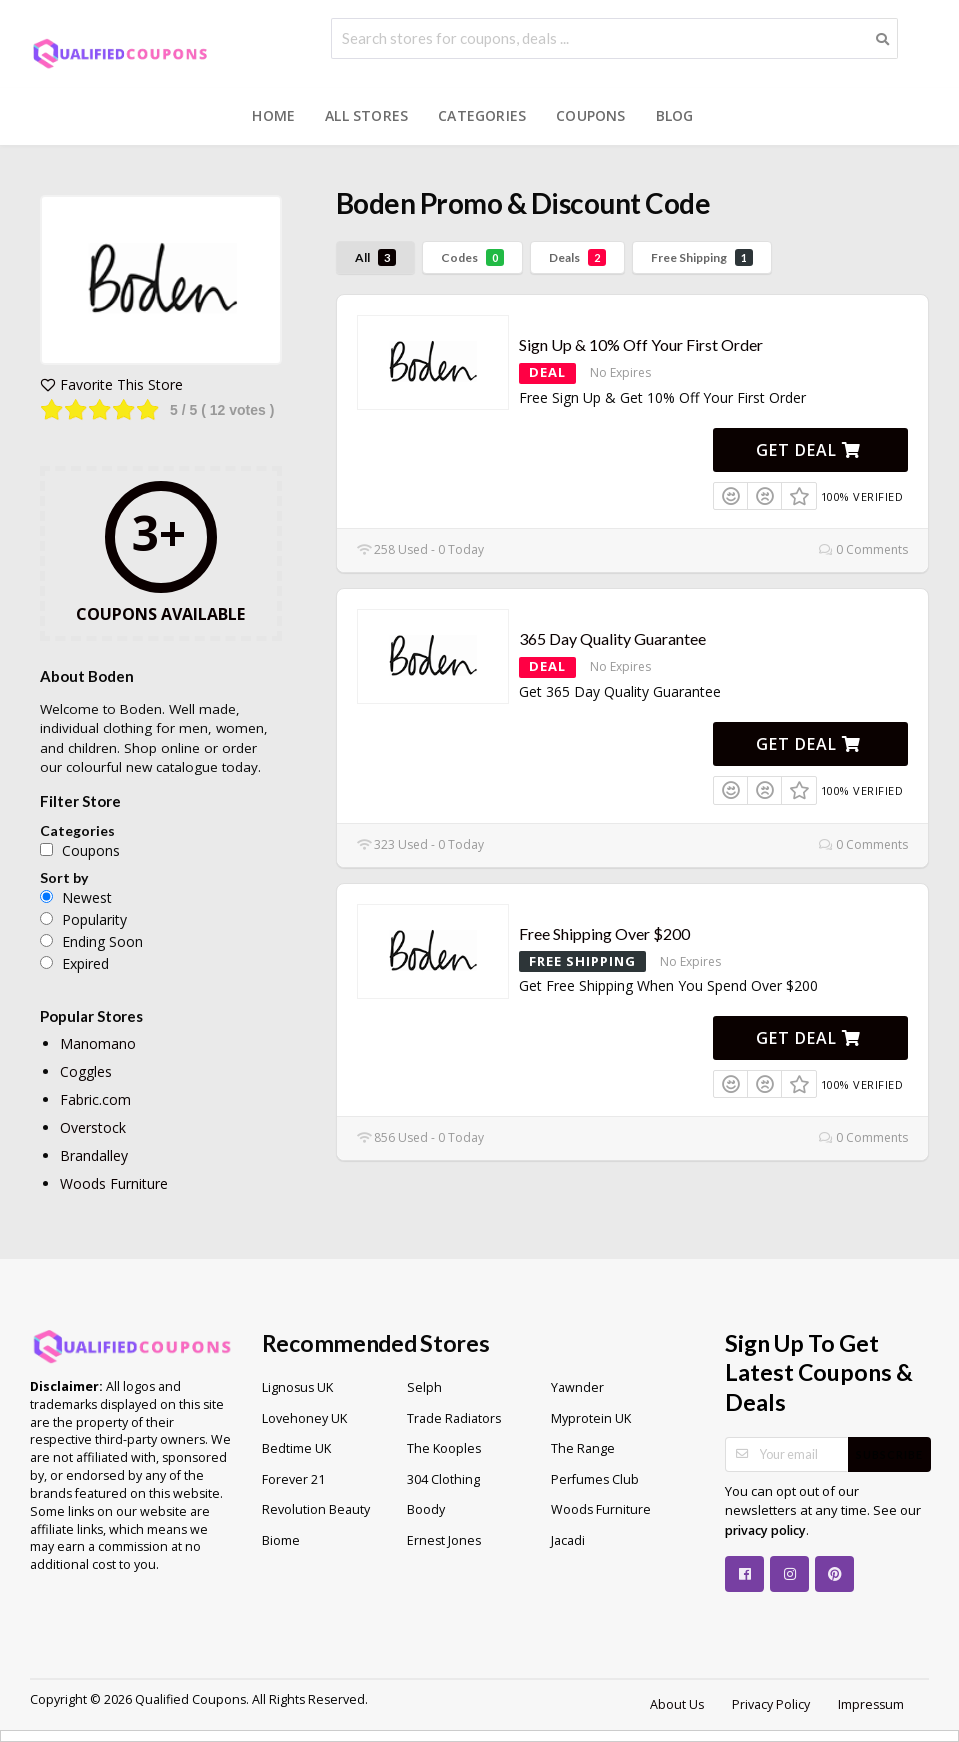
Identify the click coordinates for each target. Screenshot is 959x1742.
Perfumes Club (595, 1479)
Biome (281, 1540)
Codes (472, 257)
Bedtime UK (296, 1448)
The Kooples (444, 1448)
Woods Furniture (114, 1183)
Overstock (93, 1127)
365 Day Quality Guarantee (612, 638)
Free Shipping (702, 257)
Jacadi (568, 1540)
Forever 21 (293, 1479)
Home (273, 115)
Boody (426, 1509)
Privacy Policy (771, 1704)
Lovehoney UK (304, 1418)
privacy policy (765, 1530)
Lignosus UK (297, 1387)
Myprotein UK (591, 1418)
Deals (577, 257)
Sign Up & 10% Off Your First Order (641, 344)
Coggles (86, 1071)
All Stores (366, 115)
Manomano (98, 1043)
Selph (424, 1387)
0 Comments (863, 549)
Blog (675, 115)
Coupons (590, 115)
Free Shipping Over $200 (604, 933)
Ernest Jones (444, 1540)
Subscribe (889, 1454)
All (375, 257)
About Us (677, 1704)
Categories (482, 115)
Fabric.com (95, 1099)
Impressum (871, 1704)
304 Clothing (443, 1479)
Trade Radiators (454, 1418)
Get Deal (808, 450)
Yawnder (577, 1387)
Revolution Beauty (316, 1509)
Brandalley (94, 1155)
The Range (583, 1448)
